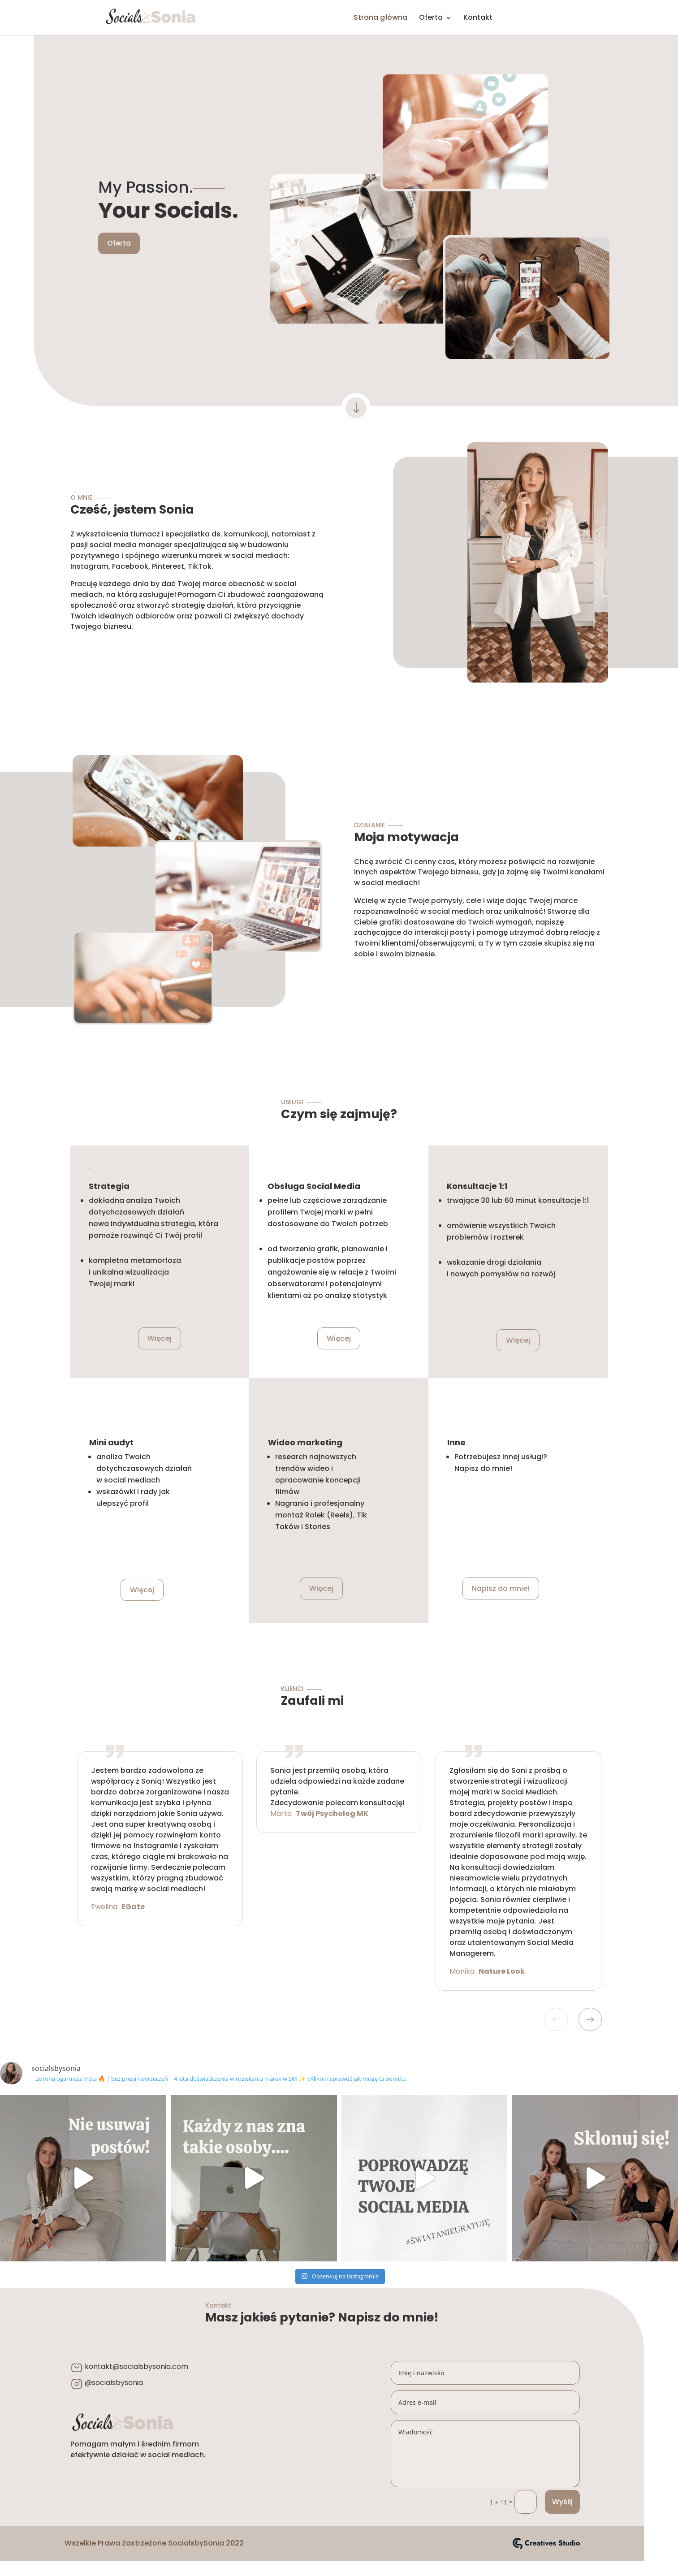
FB (513, 20)
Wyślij (562, 2502)
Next (590, 2019)
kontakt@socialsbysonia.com (136, 2366)
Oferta (431, 17)
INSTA (543, 20)
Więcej (159, 1338)
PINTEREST (572, 20)
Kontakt (477, 17)
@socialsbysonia (114, 2382)
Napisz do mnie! (501, 1588)
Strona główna (380, 17)
